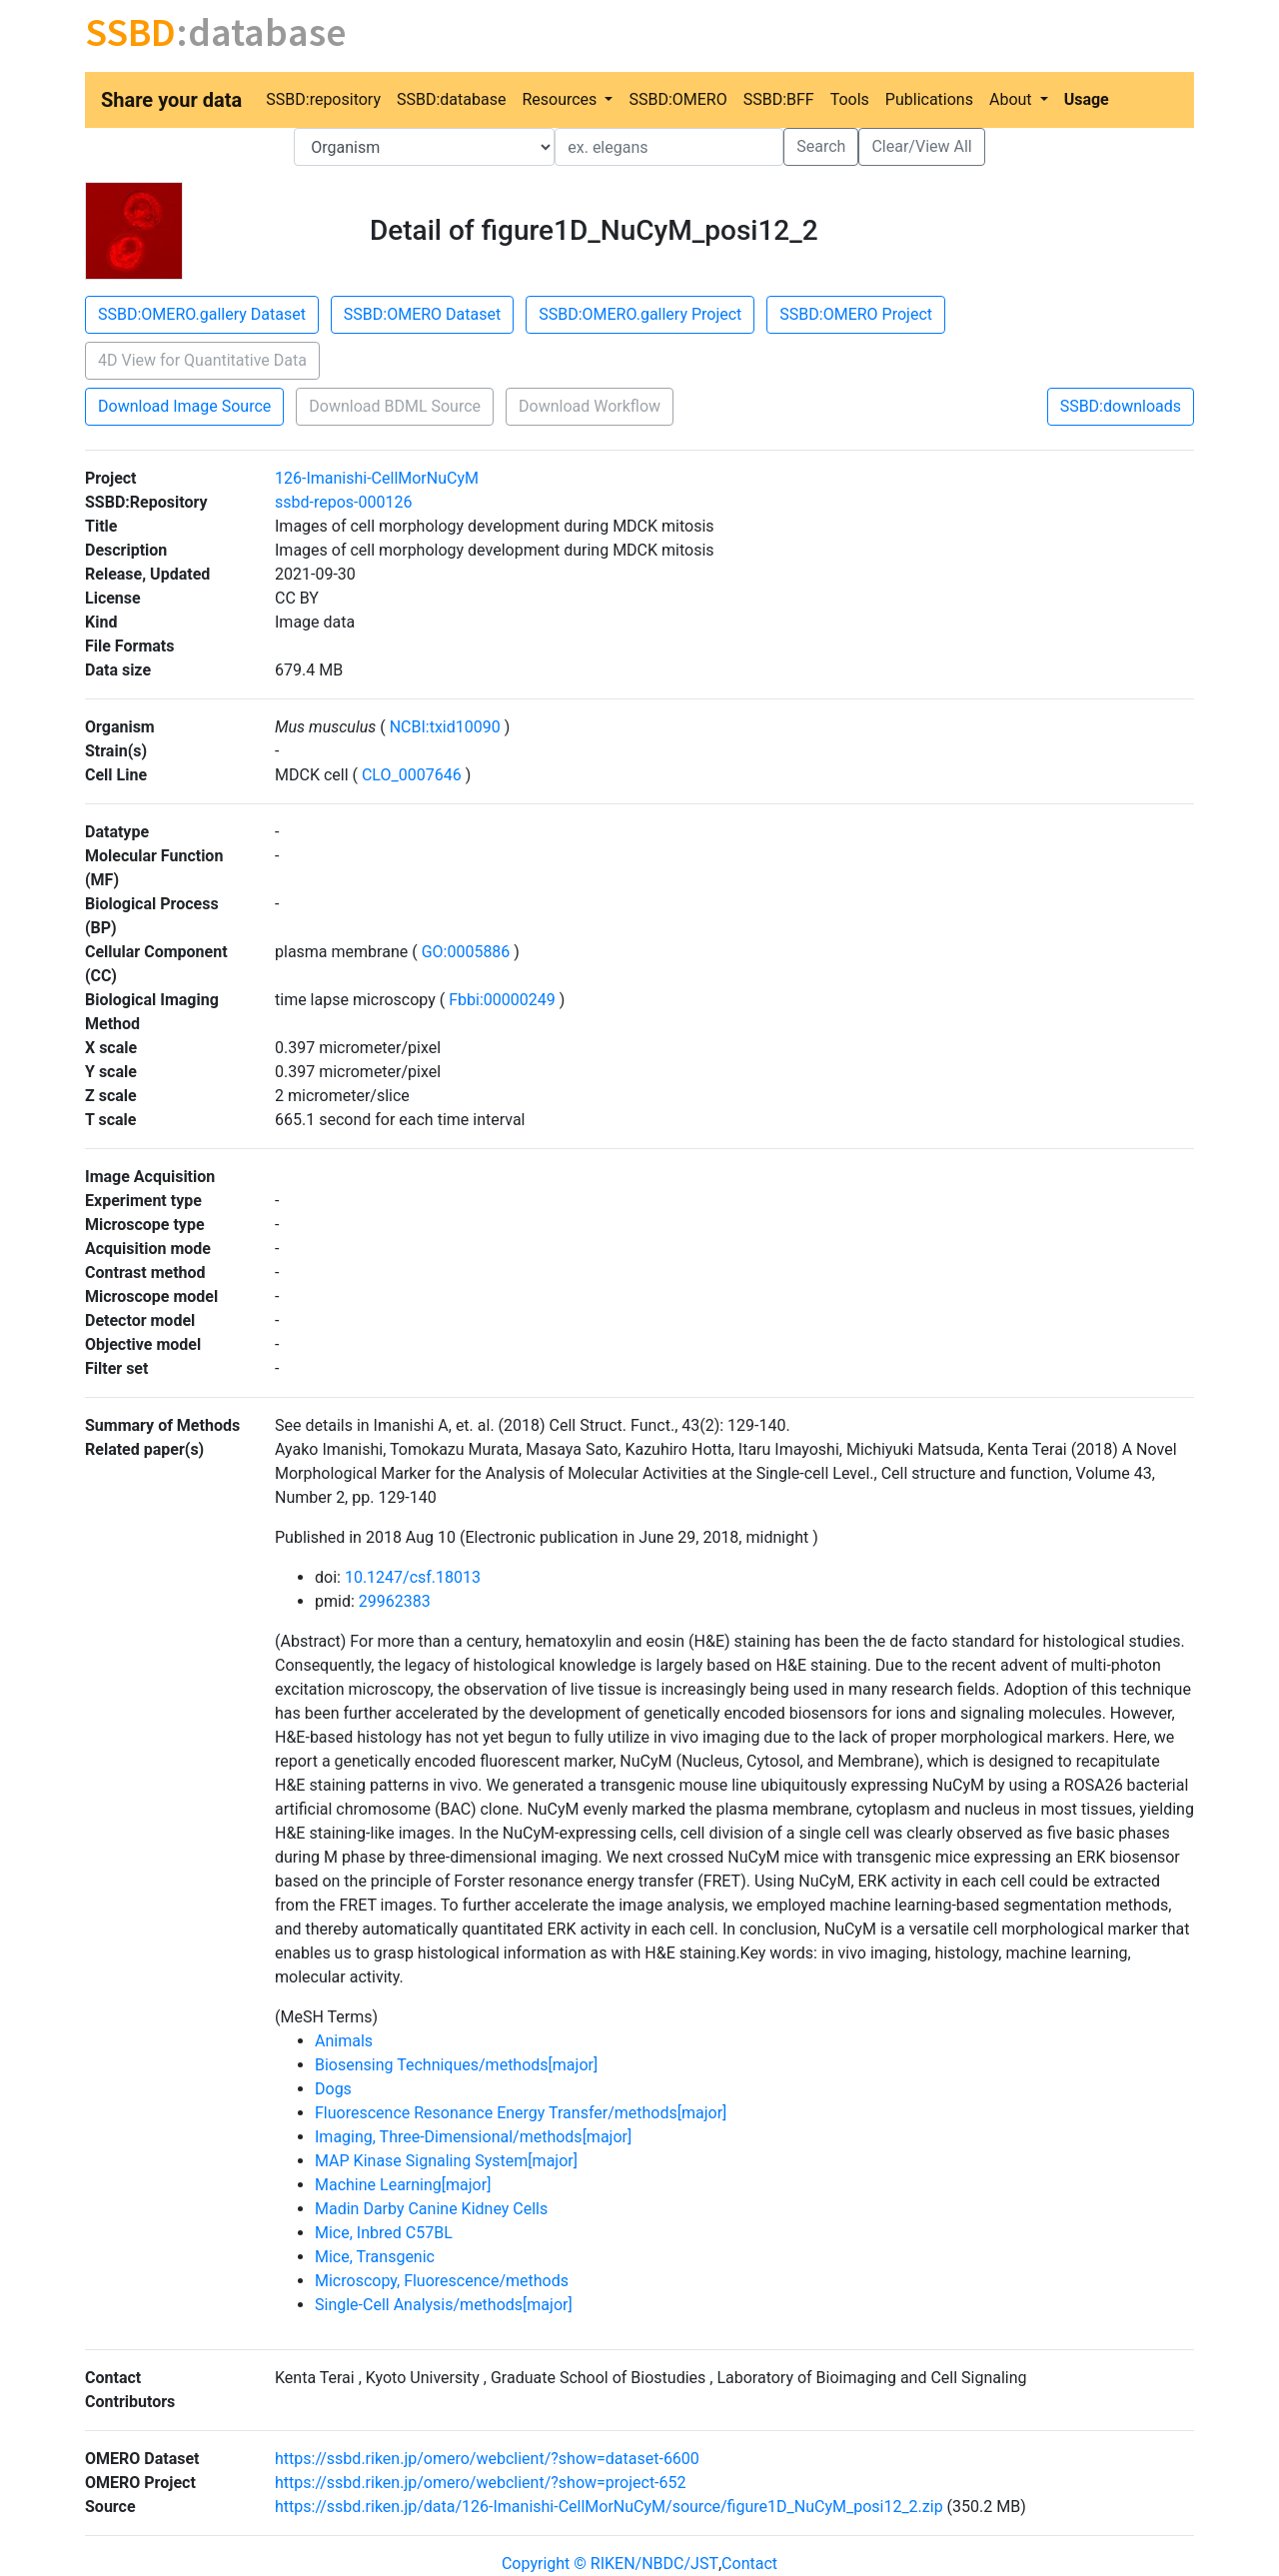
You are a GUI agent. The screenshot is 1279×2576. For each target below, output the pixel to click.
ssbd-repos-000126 (343, 502)
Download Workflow (589, 406)
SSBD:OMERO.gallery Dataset (202, 314)
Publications (929, 99)
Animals (344, 2040)
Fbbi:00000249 (502, 999)
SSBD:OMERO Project (855, 314)
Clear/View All (921, 146)
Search (820, 146)
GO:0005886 (466, 951)
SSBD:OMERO (677, 99)
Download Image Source (184, 406)
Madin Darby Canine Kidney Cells (431, 2208)
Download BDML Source (395, 406)
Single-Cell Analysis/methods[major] (444, 2304)
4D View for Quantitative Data (202, 360)
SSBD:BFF (778, 99)
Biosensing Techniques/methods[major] (456, 2064)
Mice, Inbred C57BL (384, 2232)
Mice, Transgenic (375, 2256)
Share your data (171, 100)
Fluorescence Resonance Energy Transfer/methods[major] (520, 2112)
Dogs (333, 2088)
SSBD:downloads (1120, 406)
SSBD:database (451, 99)
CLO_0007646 (412, 774)
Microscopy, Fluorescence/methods (442, 2280)
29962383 (395, 1601)
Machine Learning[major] (403, 2184)
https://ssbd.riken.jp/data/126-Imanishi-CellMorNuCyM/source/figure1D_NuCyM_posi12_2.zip (609, 2506)
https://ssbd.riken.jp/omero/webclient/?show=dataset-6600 (487, 2458)
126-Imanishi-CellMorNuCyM (377, 478)
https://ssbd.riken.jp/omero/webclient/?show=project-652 (480, 2482)
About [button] (1012, 99)
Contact (749, 2563)
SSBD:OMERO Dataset (422, 314)
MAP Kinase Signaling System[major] (446, 2160)
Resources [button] (561, 99)
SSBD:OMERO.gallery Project (640, 314)
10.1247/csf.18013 (413, 1577)
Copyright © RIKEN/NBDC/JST (610, 2563)
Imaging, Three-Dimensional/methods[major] (473, 2136)
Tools (849, 99)
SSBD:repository (323, 99)
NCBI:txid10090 (445, 726)
